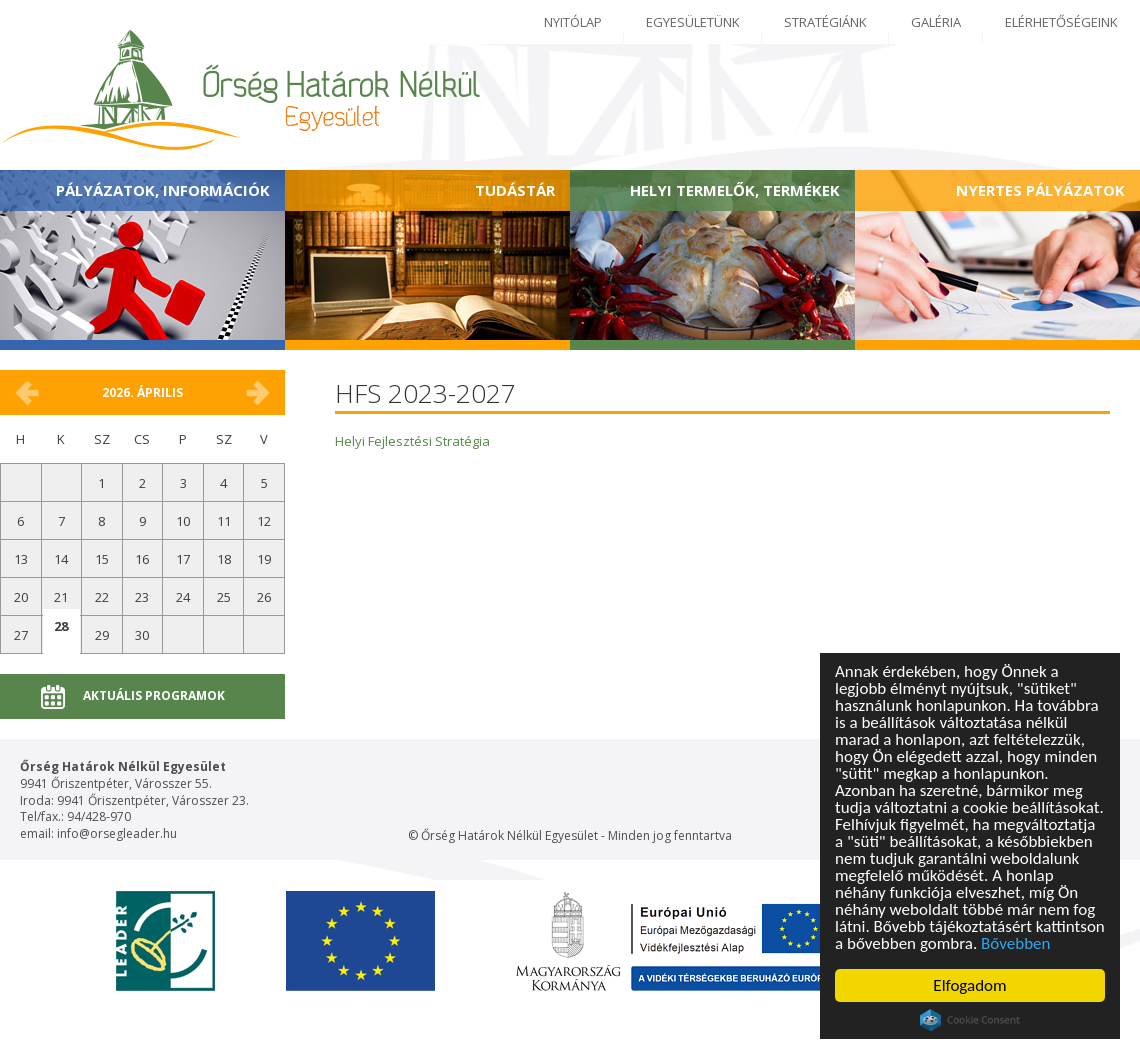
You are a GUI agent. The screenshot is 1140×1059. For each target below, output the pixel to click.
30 (142, 635)
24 (183, 597)
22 (102, 597)
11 (224, 521)
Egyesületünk (693, 22)
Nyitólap (573, 22)
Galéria (936, 22)
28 (61, 626)
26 (264, 597)
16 (142, 559)
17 (183, 559)
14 (61, 559)
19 (264, 559)
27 (21, 635)
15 (102, 559)
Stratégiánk (825, 22)
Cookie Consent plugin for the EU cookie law (970, 1020)
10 (183, 521)
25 (224, 597)
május (258, 393)
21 (61, 597)
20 (21, 597)
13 (21, 559)
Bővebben (1015, 943)
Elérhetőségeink (1061, 22)
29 (102, 635)
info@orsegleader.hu (117, 833)
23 (142, 597)
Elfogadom (969, 985)
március (27, 393)
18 (224, 559)
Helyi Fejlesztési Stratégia (412, 441)
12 (264, 521)
